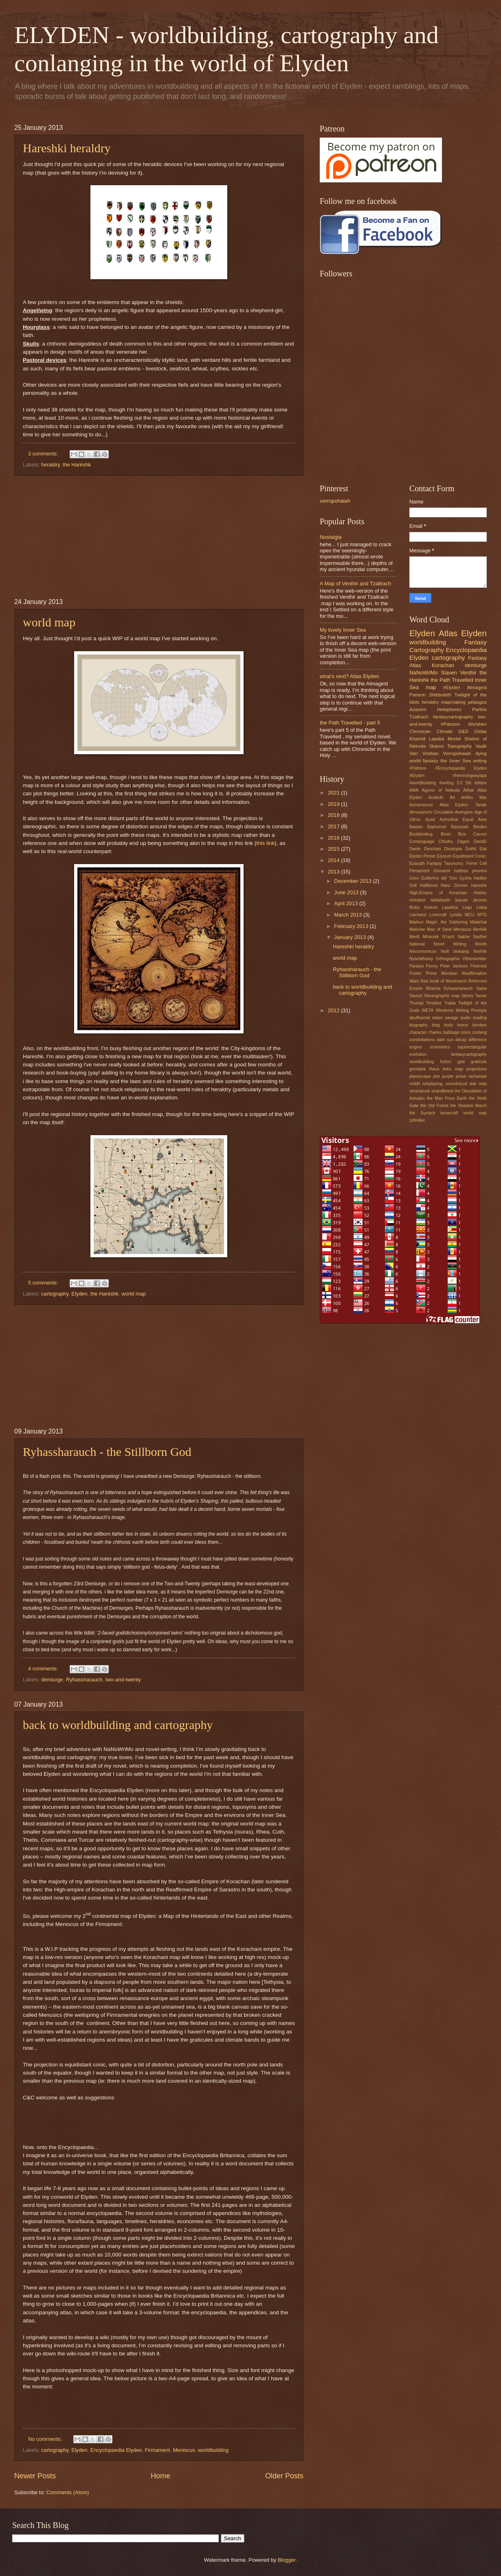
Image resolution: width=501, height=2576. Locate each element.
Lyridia (456, 915)
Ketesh (430, 907)
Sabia (481, 988)
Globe (480, 731)
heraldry (50, 465)
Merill (414, 937)
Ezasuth (416, 863)
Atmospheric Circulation (431, 812)
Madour (416, 922)
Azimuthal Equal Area (463, 819)
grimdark (417, 1069)
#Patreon (450, 724)
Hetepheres (449, 709)
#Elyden (451, 687)
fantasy (430, 760)
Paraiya (416, 966)
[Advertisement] (159, 537)
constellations (422, 1039)
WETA (427, 1010)
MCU (469, 915)
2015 (334, 849)
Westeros (444, 1010)
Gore (414, 878)
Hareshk (479, 885)
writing (480, 760)
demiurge (52, 1679)
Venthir (468, 673)
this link (265, 843)
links (447, 1069)
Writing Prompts (471, 1010)
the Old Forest (434, 1105)
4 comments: (43, 1669)
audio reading (473, 1018)
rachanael (477, 1076)
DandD (480, 841)
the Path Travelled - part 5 (350, 723)
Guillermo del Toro (439, 878)
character (418, 1032)
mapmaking (453, 702)
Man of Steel (439, 929)
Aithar (468, 790)
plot (436, 1076)
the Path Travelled (452, 680)
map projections (471, 1069)
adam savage (445, 1018)
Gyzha (465, 878)
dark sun (445, 1039)
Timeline (434, 1003)
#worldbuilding (422, 783)
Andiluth (436, 797)
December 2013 (353, 881)
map (431, 687)
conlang (479, 1032)
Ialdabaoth (440, 900)
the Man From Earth (447, 1098)
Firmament (157, 2450)
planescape (420, 1076)
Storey (467, 996)
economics (440, 1047)
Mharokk (431, 937)
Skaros (436, 746)
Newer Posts (35, 2476)
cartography (54, 1294)
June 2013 (347, 892)
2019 (334, 804)
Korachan (443, 665)
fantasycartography (453, 716)
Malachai (478, 922)
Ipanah (461, 900)
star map (478, 1083)
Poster (415, 973)
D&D (463, 731)
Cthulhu (446, 841)
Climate (445, 731)
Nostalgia (331, 537)
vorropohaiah (335, 501)
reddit (414, 1083)
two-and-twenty (123, 1679)
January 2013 (350, 937)
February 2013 (351, 926)
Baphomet (436, 827)
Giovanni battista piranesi (460, 871)
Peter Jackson (454, 966)
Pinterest (478, 966)
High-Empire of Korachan (438, 893)
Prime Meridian (441, 973)
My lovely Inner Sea (343, 630)
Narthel (480, 937)
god (460, 1061)
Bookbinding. (421, 834)
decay (460, 1039)
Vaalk (481, 746)
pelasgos (477, 702)
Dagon (463, 841)
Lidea (482, 907)
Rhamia (433, 988)
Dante (414, 849)
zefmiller (417, 1120)
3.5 (459, 783)
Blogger (287, 2560)
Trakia (450, 1003)
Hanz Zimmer (454, 885)
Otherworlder (474, 958)
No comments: (46, 2439)
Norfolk (480, 951)
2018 (334, 815)
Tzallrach (418, 716)
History (480, 893)
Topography (459, 746)
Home (160, 2476)
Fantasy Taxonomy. (445, 863)
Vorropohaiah (457, 753)
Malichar (417, 929)
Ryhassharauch (84, 1679)
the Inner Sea (455, 760)
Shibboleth (440, 694)
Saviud (415, 996)
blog (435, 1025)
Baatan (416, 827)
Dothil (470, 849)
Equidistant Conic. (470, 856)
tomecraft (449, 1113)
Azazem (417, 709)
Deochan (432, 849)
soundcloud (456, 1083)
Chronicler (420, 731)
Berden (480, 827)
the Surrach (422, 1113)
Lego (467, 907)
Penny (432, 966)
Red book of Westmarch (444, 981)
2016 (334, 838)
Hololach (417, 900)
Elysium (444, 856)
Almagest (477, 687)
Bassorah (460, 827)
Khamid (417, 738)
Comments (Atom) (67, 2492)
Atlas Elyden (463, 633)
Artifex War (474, 797)
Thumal (416, 1003)
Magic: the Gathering (447, 922)
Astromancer (421, 805)
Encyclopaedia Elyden (116, 2450)
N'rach (448, 937)
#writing (446, 783)
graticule (479, 1061)
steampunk (419, 1091)
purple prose (454, 1076)
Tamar (481, 996)
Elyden (79, 1294)
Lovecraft (437, 915)
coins (465, 1032)
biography (418, 1025)
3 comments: (43, 454)
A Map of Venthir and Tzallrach (355, 583)
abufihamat (419, 1018)
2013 (334, 872)
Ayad (430, 819)
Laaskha (450, 907)
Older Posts (284, 2476)
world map (49, 622)
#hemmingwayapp (470, 775)
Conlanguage (421, 841)
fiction (445, 1061)
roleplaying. (433, 1083)
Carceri (480, 834)
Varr (413, 753)
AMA (413, 790)
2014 (334, 860)
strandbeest (442, 1091)
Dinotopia (453, 849)
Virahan (430, 753)
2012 (334, 1010)
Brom (446, 834)
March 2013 (348, 915)
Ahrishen (477, 724)
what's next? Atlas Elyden (349, 676)
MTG (482, 915)
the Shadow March (468, 1105)
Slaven (449, 673)
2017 (334, 826)
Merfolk (480, 929)
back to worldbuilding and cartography (118, 1724)
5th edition (476, 783)
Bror (462, 834)
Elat (483, 849)
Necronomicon (422, 951)
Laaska (436, 738)
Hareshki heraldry (67, 148)
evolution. (418, 1054)
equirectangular (472, 1047)
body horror (456, 1025)
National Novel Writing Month (448, 944)
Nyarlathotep (421, 958)
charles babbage (443, 1032)
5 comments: (43, 1283)
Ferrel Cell (476, 863)
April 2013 (346, 903)
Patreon (417, 694)
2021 (334, 793)
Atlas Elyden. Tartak (463, 805)
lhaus (434, 1069)
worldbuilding (213, 2450)
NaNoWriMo (423, 673)
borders (479, 1025)
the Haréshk (77, 465)
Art (452, 797)
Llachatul (417, 915)
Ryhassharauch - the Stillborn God (107, 1451)
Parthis (479, 709)
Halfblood (429, 885)
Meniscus (184, 2450)
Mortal (454, 738)
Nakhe (464, 937)
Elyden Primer (422, 856)
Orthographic (448, 958)
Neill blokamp (455, 951)
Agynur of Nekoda (441, 790)
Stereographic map (441, 996)
